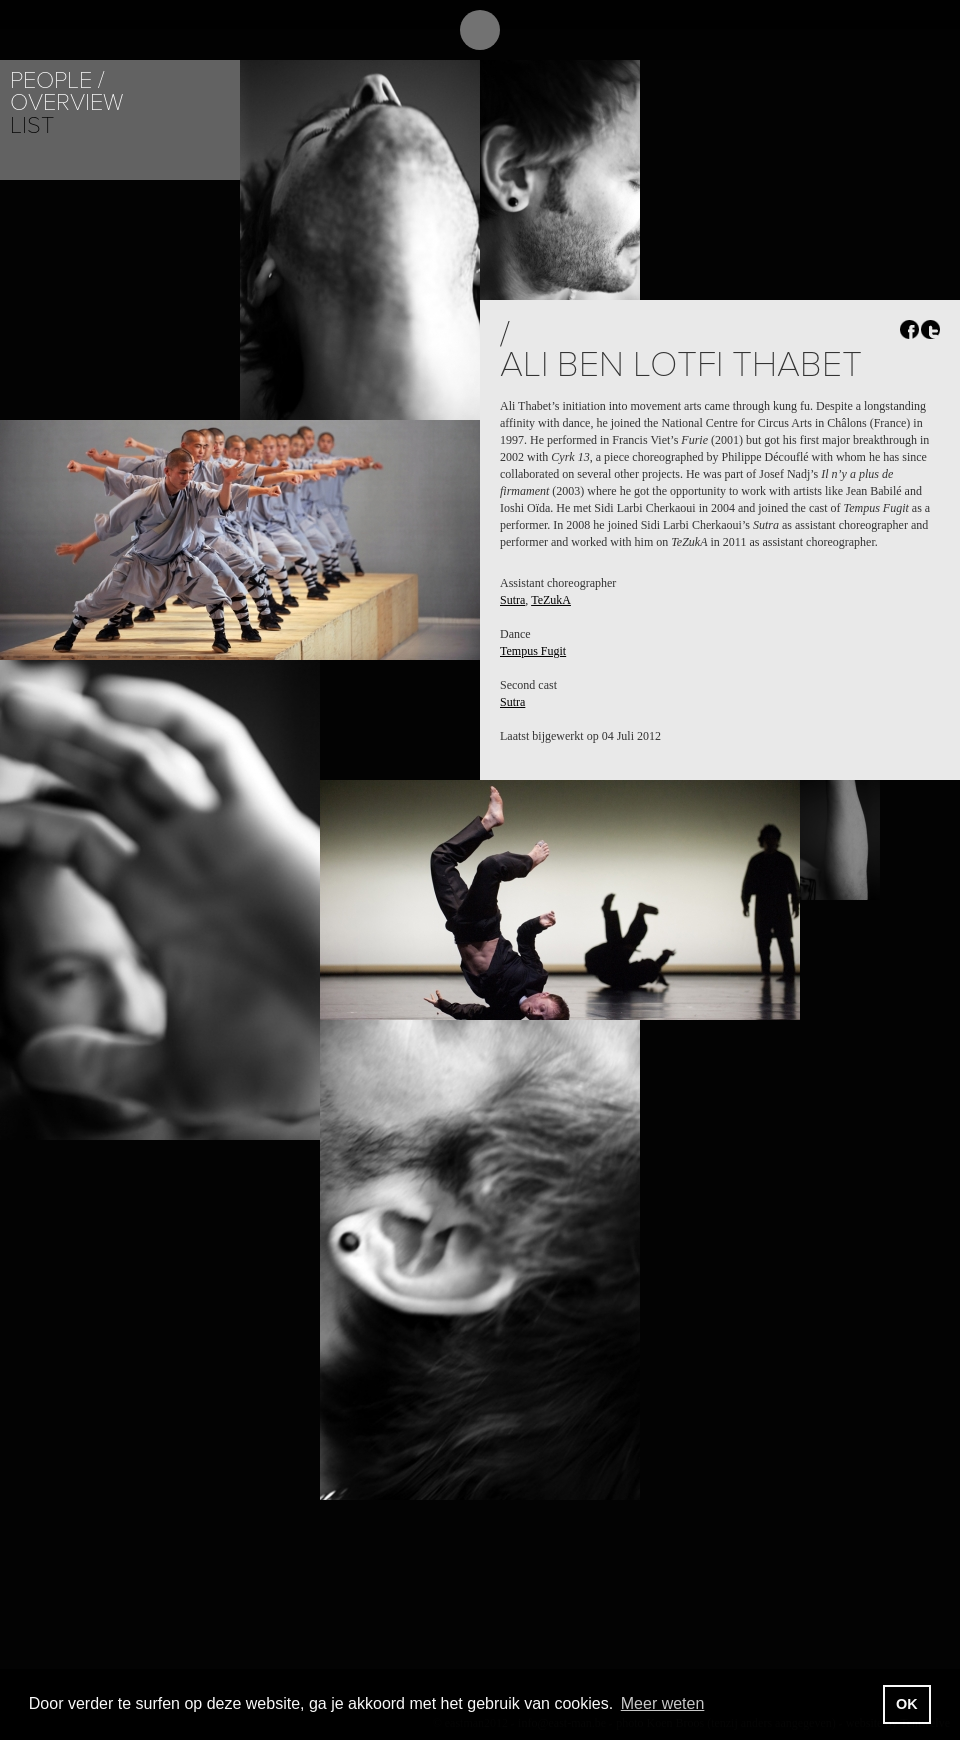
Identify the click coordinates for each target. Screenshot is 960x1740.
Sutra (512, 600)
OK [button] (907, 1704)
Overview (66, 102)
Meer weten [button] (663, 1703)
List (32, 125)
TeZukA (551, 600)
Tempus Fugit (533, 651)
